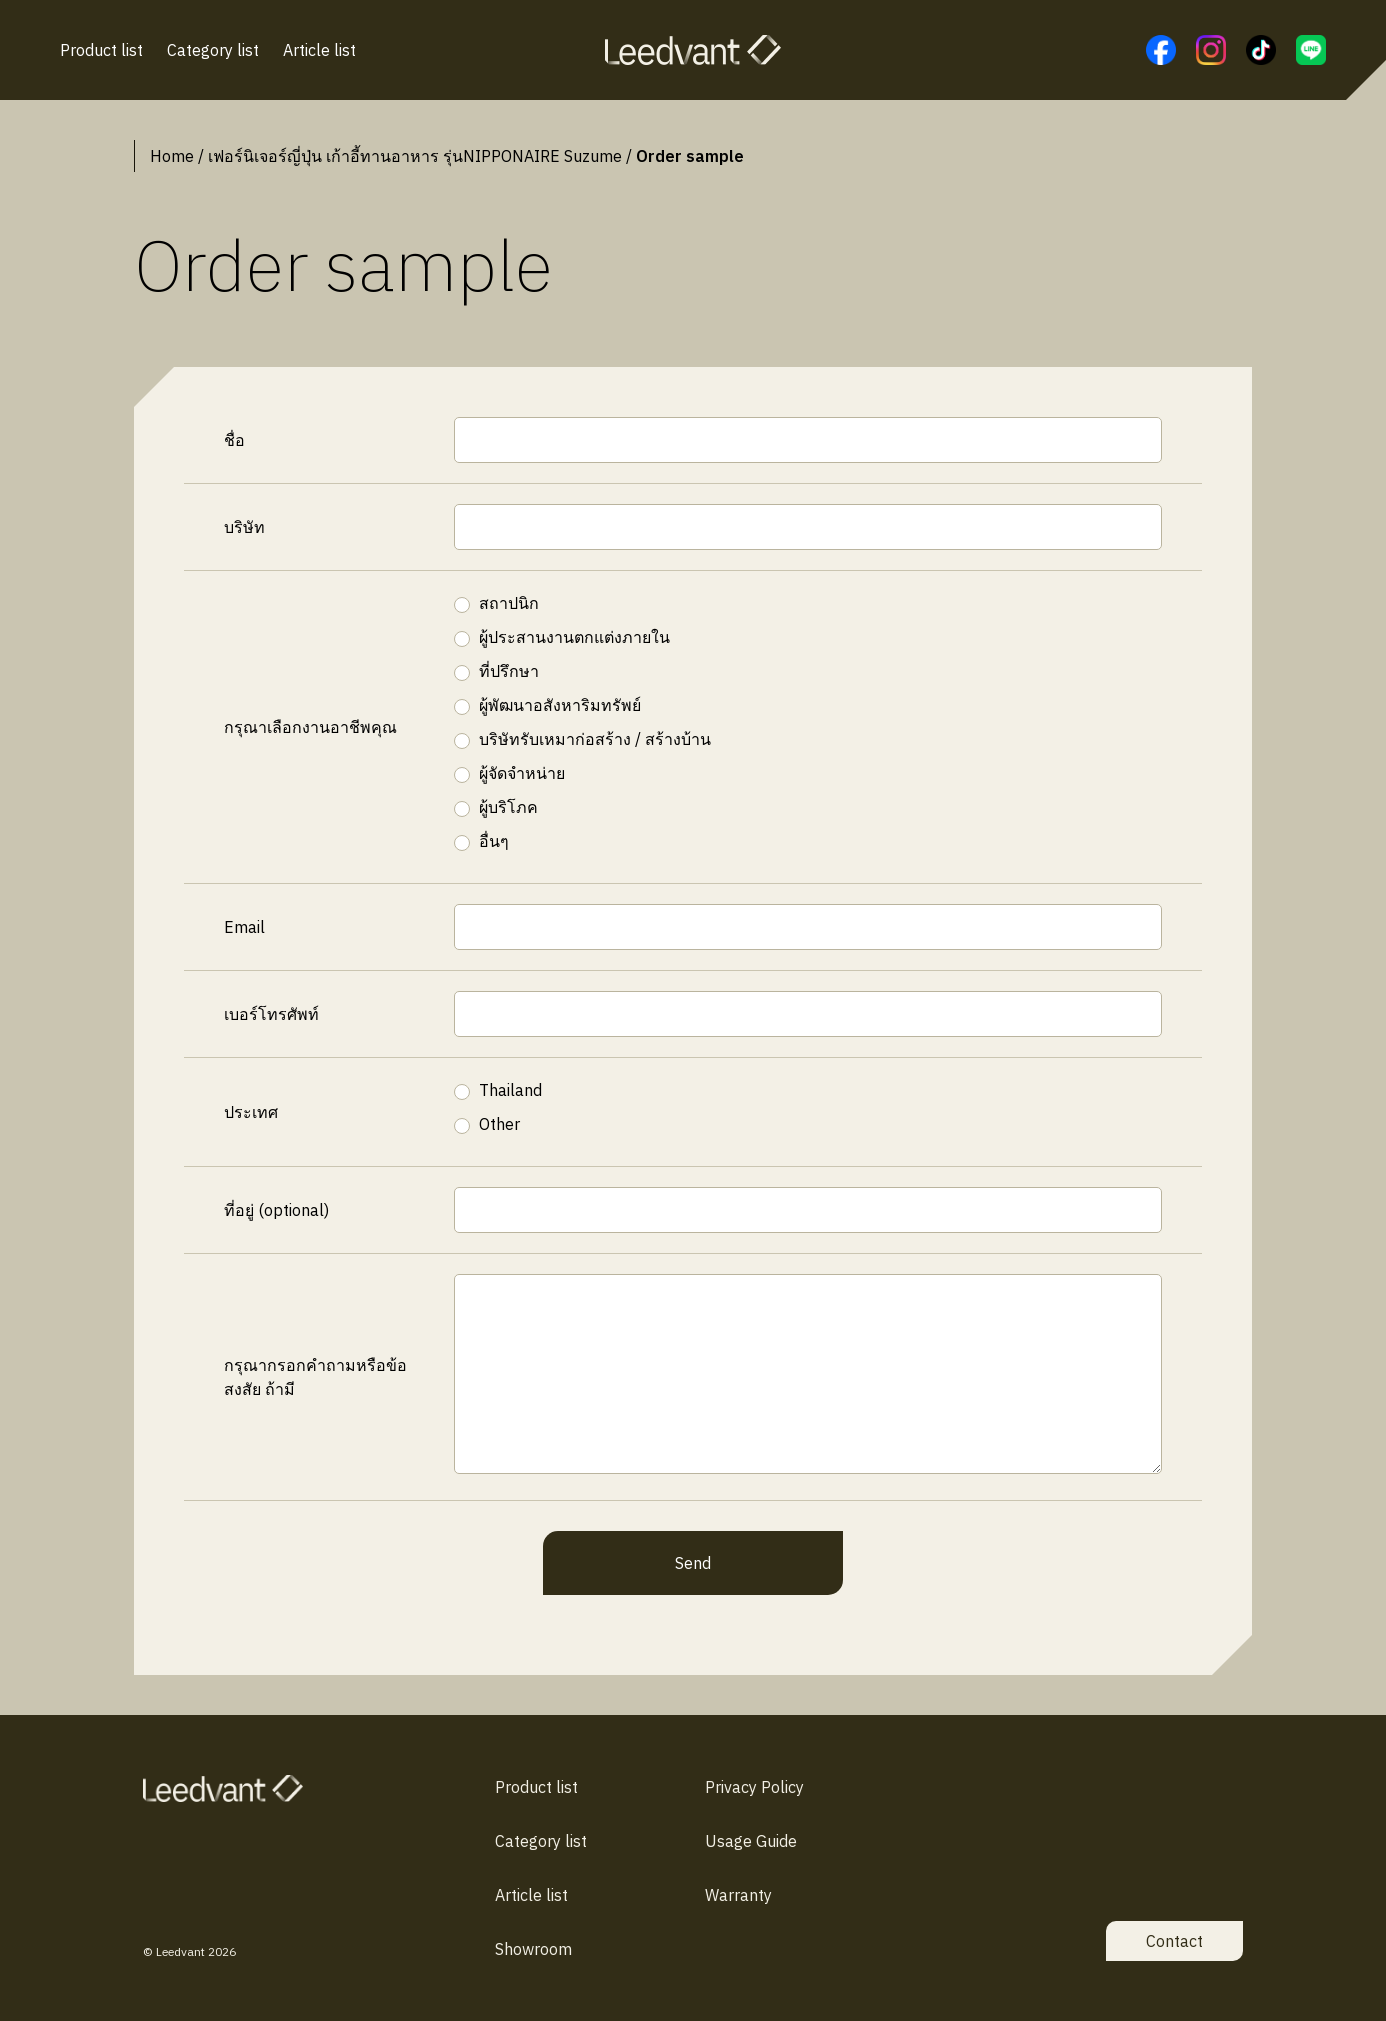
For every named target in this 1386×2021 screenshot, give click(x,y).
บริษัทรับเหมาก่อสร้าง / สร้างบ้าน (595, 739)
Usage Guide (751, 1841)
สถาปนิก (509, 603)
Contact (1174, 1941)
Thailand (510, 1090)
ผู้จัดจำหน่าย (522, 773)
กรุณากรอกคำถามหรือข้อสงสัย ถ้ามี (315, 1377)
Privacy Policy (754, 1787)
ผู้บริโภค (508, 807)
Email (244, 927)
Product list (101, 50)
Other (499, 1124)
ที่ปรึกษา (509, 671)
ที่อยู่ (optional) (276, 1210)
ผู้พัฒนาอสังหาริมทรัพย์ (560, 705)
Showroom (533, 1949)
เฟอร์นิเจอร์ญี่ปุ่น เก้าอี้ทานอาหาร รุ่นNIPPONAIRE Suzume (415, 156)
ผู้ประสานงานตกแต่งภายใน (574, 637)
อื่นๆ (494, 841)
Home (172, 156)
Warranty (738, 1895)
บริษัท (244, 527)
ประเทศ (251, 1112)
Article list (319, 50)
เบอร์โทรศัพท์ (271, 1014)
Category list (213, 50)
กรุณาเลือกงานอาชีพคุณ (310, 727)
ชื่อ (234, 440)
